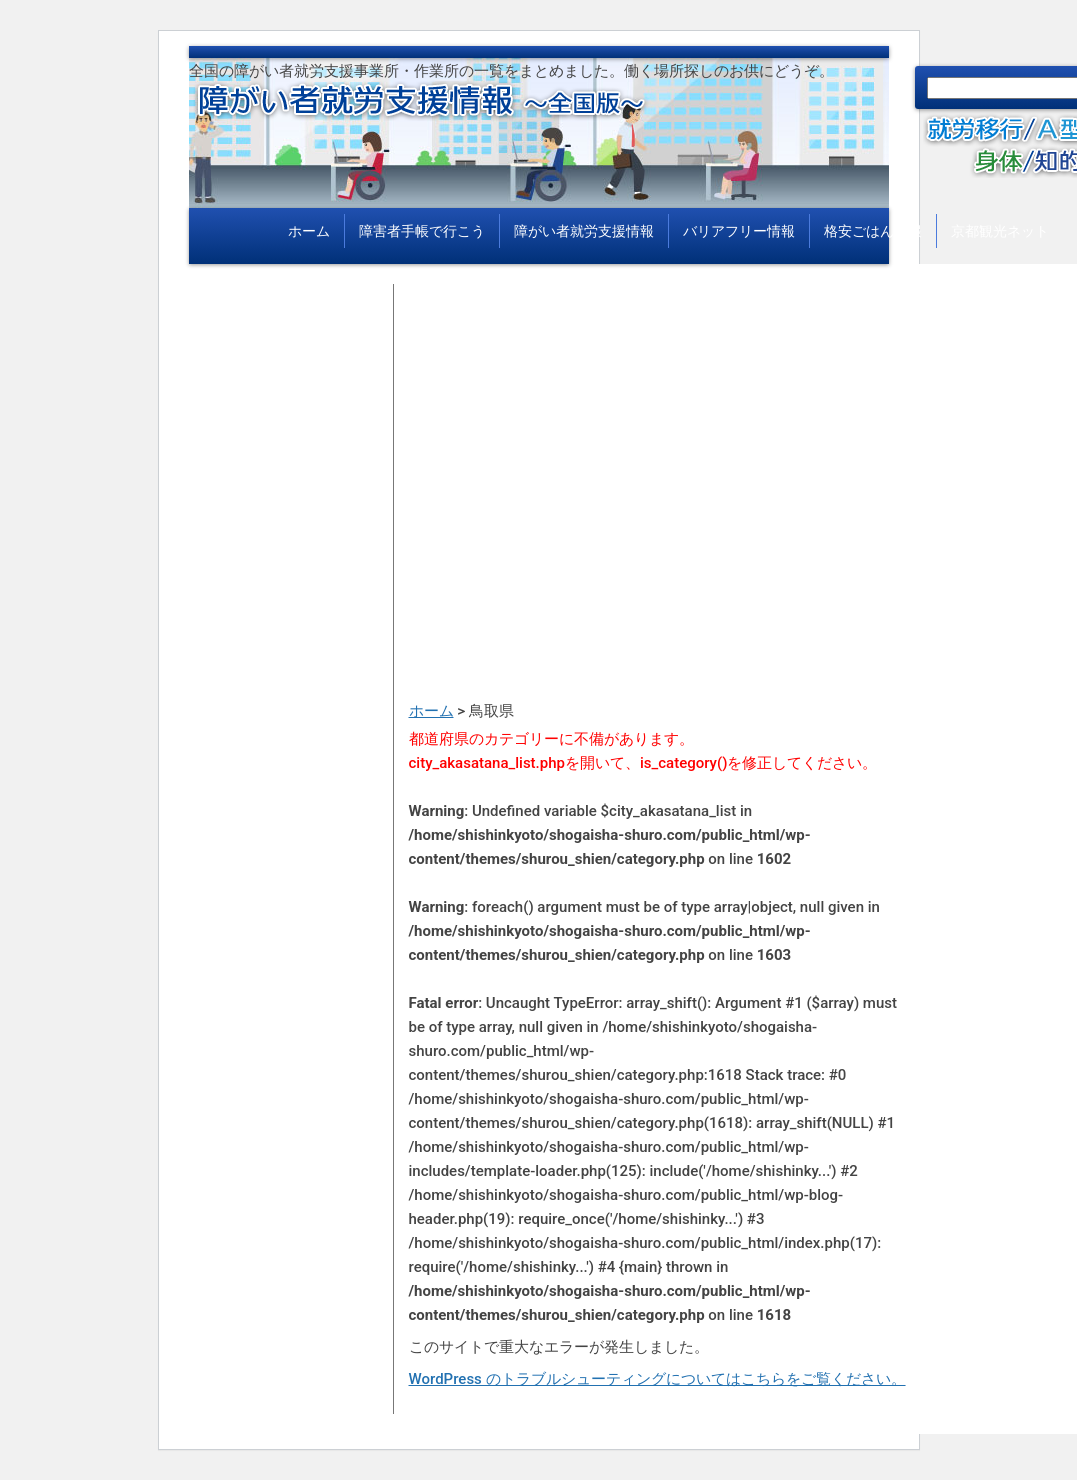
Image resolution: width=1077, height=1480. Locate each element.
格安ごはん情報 (873, 231)
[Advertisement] (659, 424)
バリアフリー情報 (739, 231)
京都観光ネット (1000, 231)
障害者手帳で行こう (422, 231)
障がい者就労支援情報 (584, 231)
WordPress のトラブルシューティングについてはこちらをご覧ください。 (657, 1379)
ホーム (309, 231)
